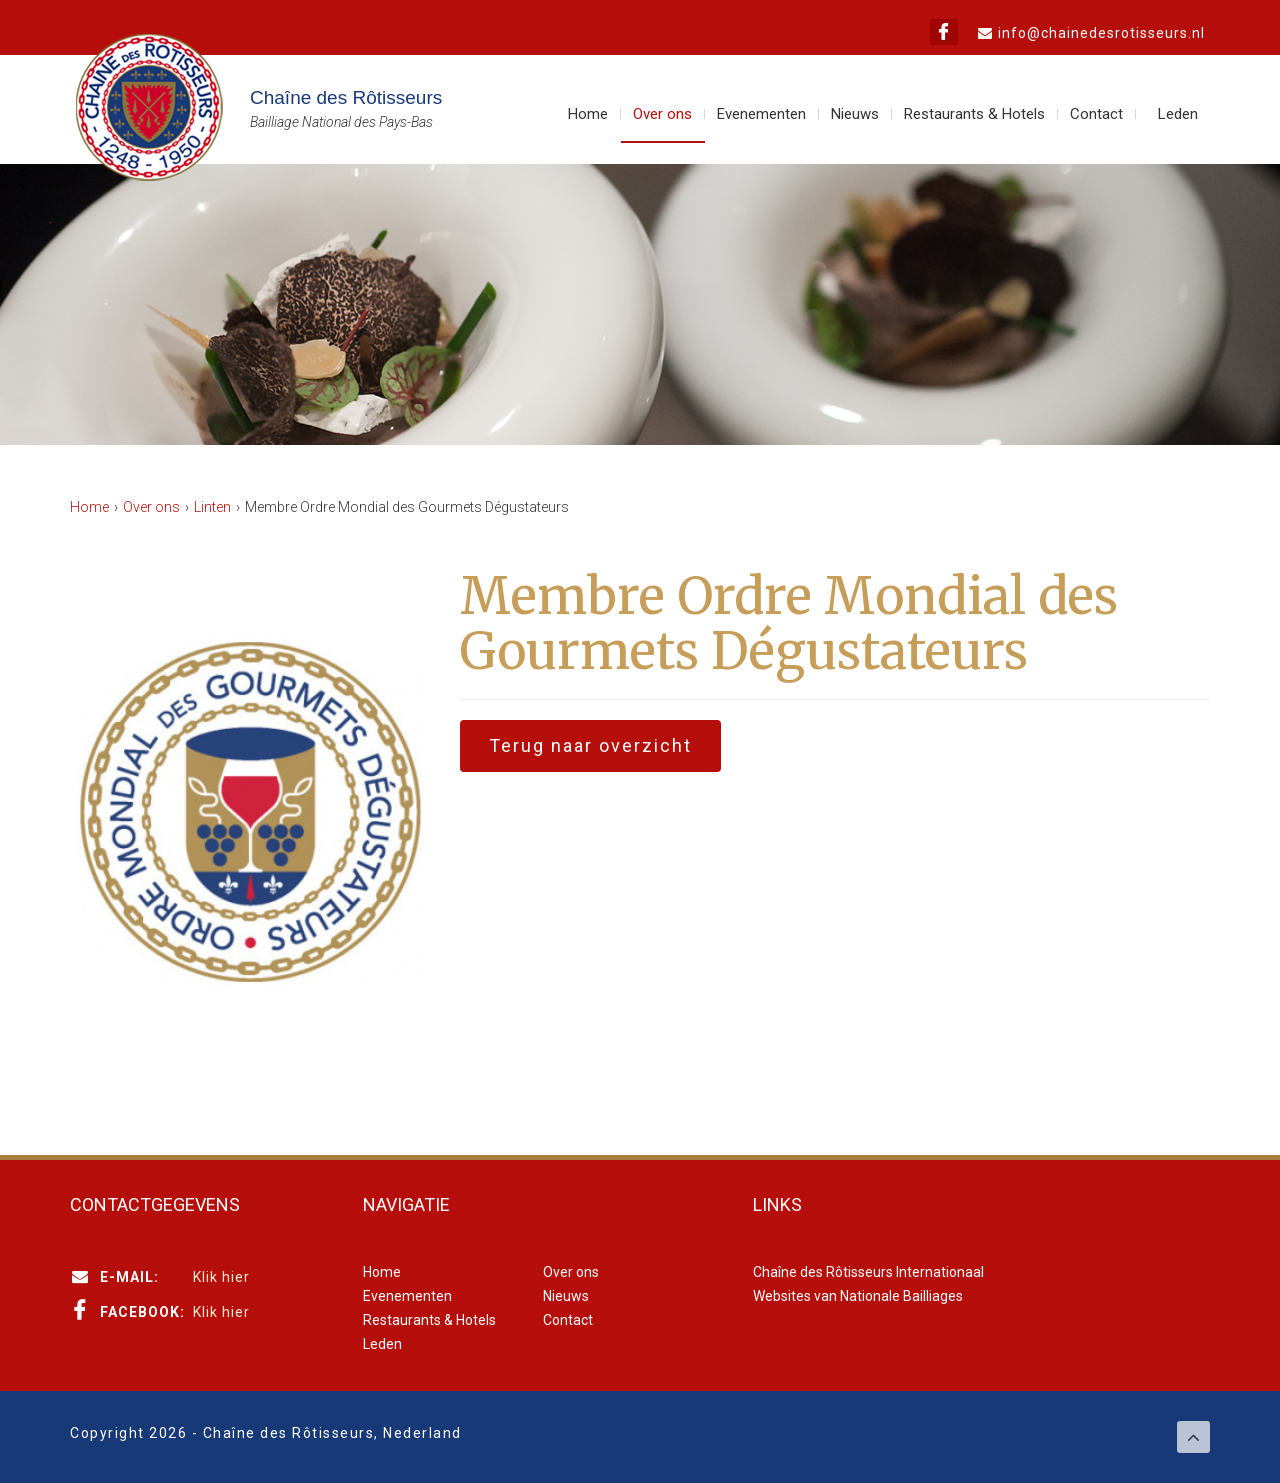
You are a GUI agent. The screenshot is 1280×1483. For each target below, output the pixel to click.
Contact (1096, 114)
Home (588, 114)
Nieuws (855, 114)
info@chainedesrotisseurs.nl (1101, 33)
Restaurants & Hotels (974, 114)
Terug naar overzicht (590, 745)
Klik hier (221, 1277)
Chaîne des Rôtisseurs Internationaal (868, 1272)
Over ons (662, 114)
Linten (212, 507)
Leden (1178, 114)
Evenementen (761, 114)
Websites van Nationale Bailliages (858, 1296)
